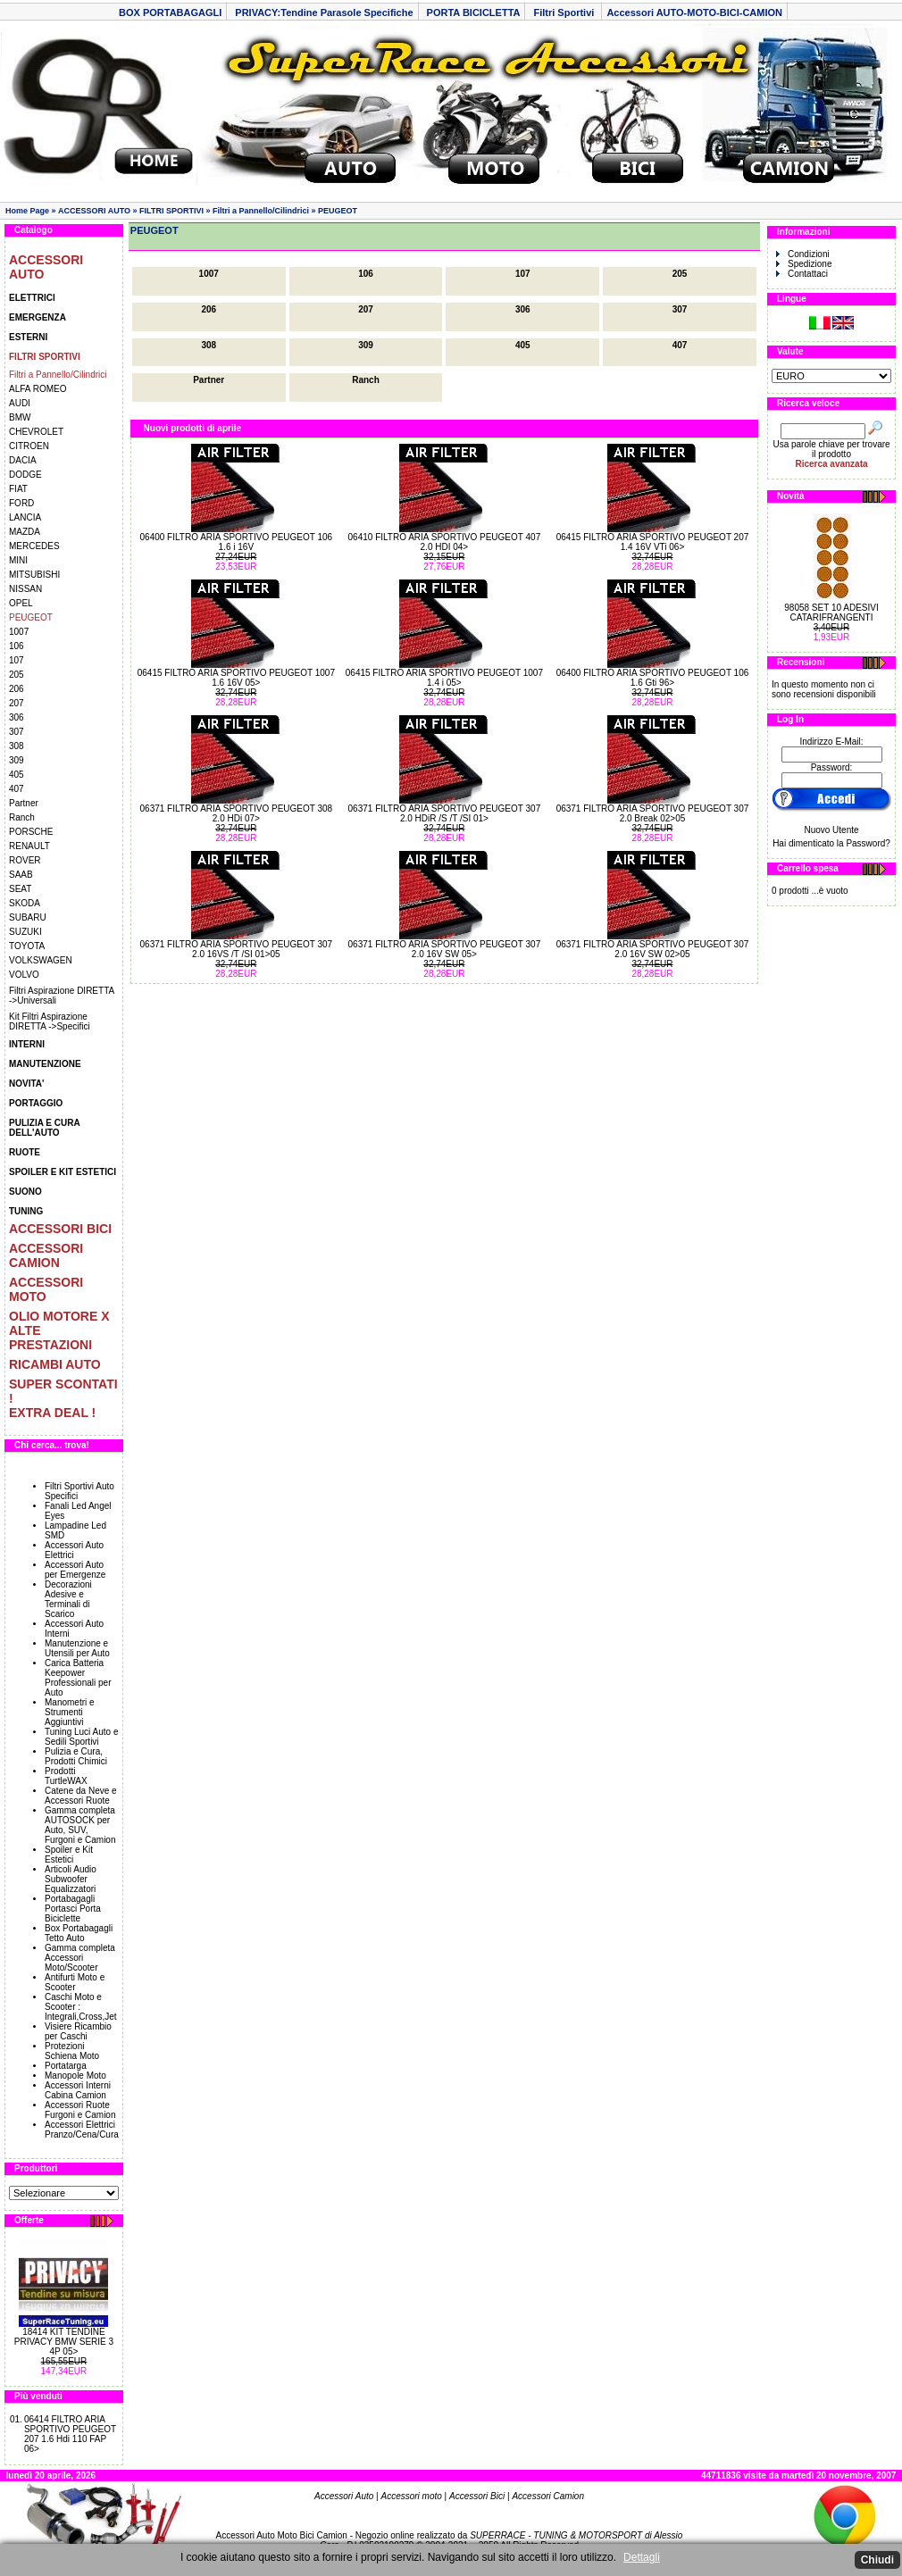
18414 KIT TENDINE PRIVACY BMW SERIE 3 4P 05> (63, 2341)
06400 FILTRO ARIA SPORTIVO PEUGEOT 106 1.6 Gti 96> (652, 678)
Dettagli (641, 2557)
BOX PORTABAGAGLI (170, 12)
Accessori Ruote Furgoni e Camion (80, 2110)
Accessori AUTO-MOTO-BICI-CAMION (694, 12)
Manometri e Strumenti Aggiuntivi (70, 1712)
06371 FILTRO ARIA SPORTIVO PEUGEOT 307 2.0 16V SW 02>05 (652, 949)
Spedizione (803, 264)
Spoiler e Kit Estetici (69, 1854)
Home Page (27, 210)
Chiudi (877, 2560)
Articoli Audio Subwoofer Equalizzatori (70, 1879)
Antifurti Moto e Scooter (74, 1982)
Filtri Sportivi (565, 12)
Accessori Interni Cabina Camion (78, 2090)
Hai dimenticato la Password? (831, 843)
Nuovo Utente (831, 830)
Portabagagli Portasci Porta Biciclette (73, 1908)
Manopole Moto (75, 2075)
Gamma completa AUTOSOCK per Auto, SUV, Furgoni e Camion (80, 1825)
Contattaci (802, 274)
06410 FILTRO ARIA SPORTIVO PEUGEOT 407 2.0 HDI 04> (444, 542)
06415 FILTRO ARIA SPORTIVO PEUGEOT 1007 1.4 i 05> (444, 678)
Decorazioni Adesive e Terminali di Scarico (68, 1599)
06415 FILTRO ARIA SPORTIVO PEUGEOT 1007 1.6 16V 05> (236, 678)
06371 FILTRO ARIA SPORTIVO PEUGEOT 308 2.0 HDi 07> (236, 813)
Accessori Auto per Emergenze (75, 1570)
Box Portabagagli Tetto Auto (79, 1933)
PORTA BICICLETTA (474, 12)
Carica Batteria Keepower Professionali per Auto (78, 1677)
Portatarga (66, 2066)
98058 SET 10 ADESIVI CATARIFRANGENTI (831, 612)
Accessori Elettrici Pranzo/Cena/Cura (82, 2129)
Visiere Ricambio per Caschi (78, 2031)
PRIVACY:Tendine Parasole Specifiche (324, 12)
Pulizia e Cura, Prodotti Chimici (76, 1756)
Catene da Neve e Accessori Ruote (81, 1795)
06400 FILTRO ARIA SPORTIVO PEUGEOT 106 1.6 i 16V (236, 542)
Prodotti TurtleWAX (66, 1776)
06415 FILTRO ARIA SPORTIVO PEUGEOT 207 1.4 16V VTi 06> (652, 542)
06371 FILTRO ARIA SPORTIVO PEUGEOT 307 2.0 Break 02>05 (652, 813)
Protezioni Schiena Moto (72, 2051)
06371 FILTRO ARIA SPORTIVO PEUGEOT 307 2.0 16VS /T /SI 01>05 (236, 949)
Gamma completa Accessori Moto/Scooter (80, 1957)
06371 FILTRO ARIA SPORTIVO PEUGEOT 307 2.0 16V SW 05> (444, 949)
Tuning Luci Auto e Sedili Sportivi (81, 1737)
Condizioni (803, 254)
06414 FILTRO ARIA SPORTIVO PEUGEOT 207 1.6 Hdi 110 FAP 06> (70, 2434)
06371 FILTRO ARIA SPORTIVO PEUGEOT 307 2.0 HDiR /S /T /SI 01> (444, 813)
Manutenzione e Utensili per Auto (77, 1648)
